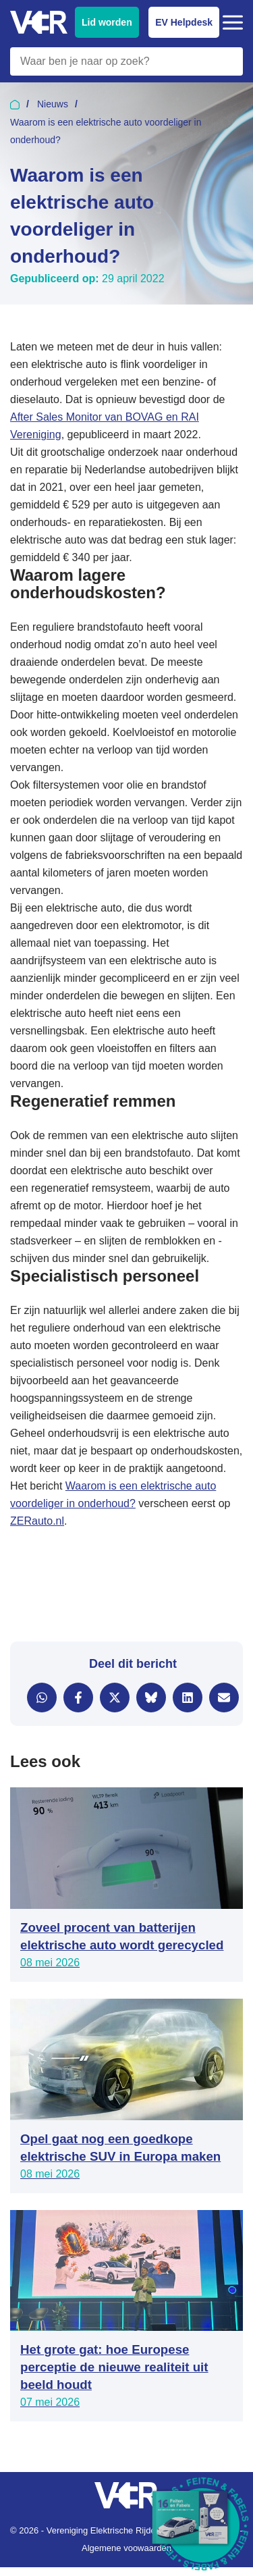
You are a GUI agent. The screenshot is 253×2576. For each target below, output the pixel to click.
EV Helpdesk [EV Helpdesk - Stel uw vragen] (184, 22)
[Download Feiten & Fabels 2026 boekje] (202, 2525)
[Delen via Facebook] (78, 1697)
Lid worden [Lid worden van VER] (107, 22)
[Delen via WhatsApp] (42, 1697)
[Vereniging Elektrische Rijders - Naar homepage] (38, 22)
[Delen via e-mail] (224, 1697)
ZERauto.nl (37, 1521)
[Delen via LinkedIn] (187, 1697)
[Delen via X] (115, 1697)
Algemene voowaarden (126, 2548)
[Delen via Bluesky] (151, 1697)
